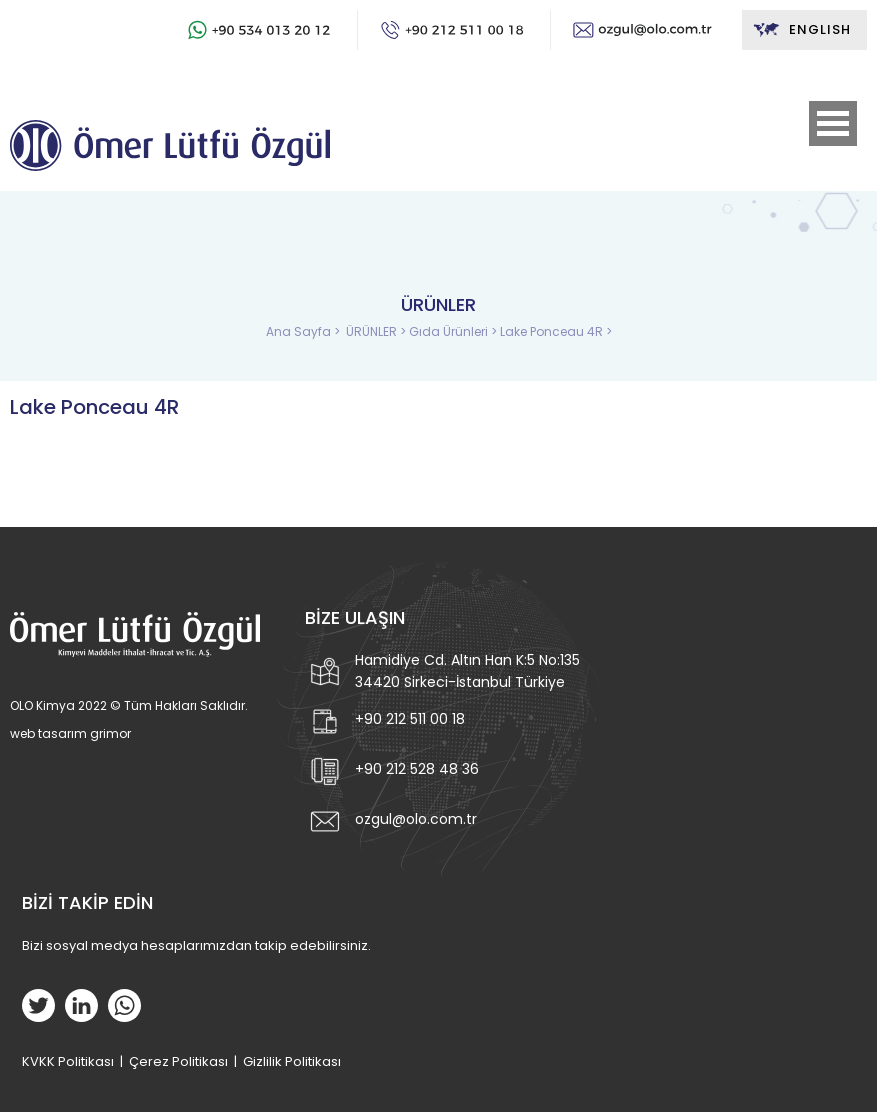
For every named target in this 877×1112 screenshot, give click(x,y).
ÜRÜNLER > (377, 331)
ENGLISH (801, 30)
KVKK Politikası (68, 1061)
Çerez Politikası (178, 1061)
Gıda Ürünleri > (454, 331)
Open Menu (833, 123)
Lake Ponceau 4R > (556, 331)
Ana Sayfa (300, 331)
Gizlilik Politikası (292, 1061)
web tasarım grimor (70, 733)
